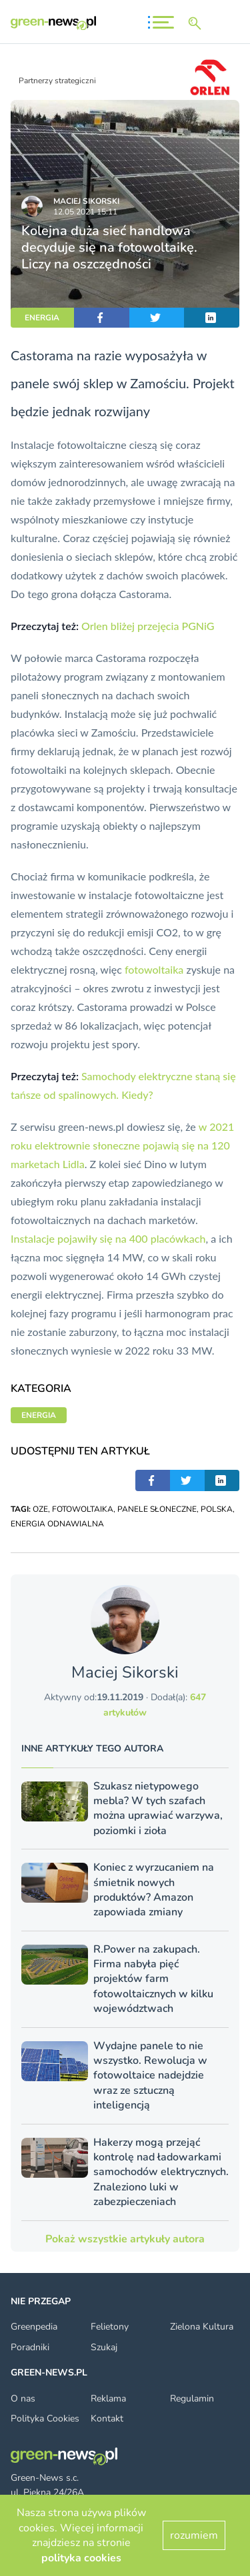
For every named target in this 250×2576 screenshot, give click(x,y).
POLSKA (217, 1509)
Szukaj (104, 2347)
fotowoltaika (154, 969)
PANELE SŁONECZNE (157, 1509)
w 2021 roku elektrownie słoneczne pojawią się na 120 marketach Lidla (122, 1145)
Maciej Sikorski (86, 201)
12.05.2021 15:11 (85, 211)
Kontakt (107, 2418)
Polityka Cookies (45, 2418)
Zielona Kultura (201, 2326)
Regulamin (192, 2398)
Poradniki (30, 2347)
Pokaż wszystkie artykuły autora (125, 2239)
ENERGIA (42, 317)
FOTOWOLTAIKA (82, 1509)
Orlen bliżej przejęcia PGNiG (147, 625)
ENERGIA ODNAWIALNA (57, 1523)
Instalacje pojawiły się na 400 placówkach (108, 1238)
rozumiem (194, 2535)
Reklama (108, 2398)
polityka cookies (81, 2558)
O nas (23, 2398)
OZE (40, 1509)
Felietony (110, 2326)
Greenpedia (34, 2326)
